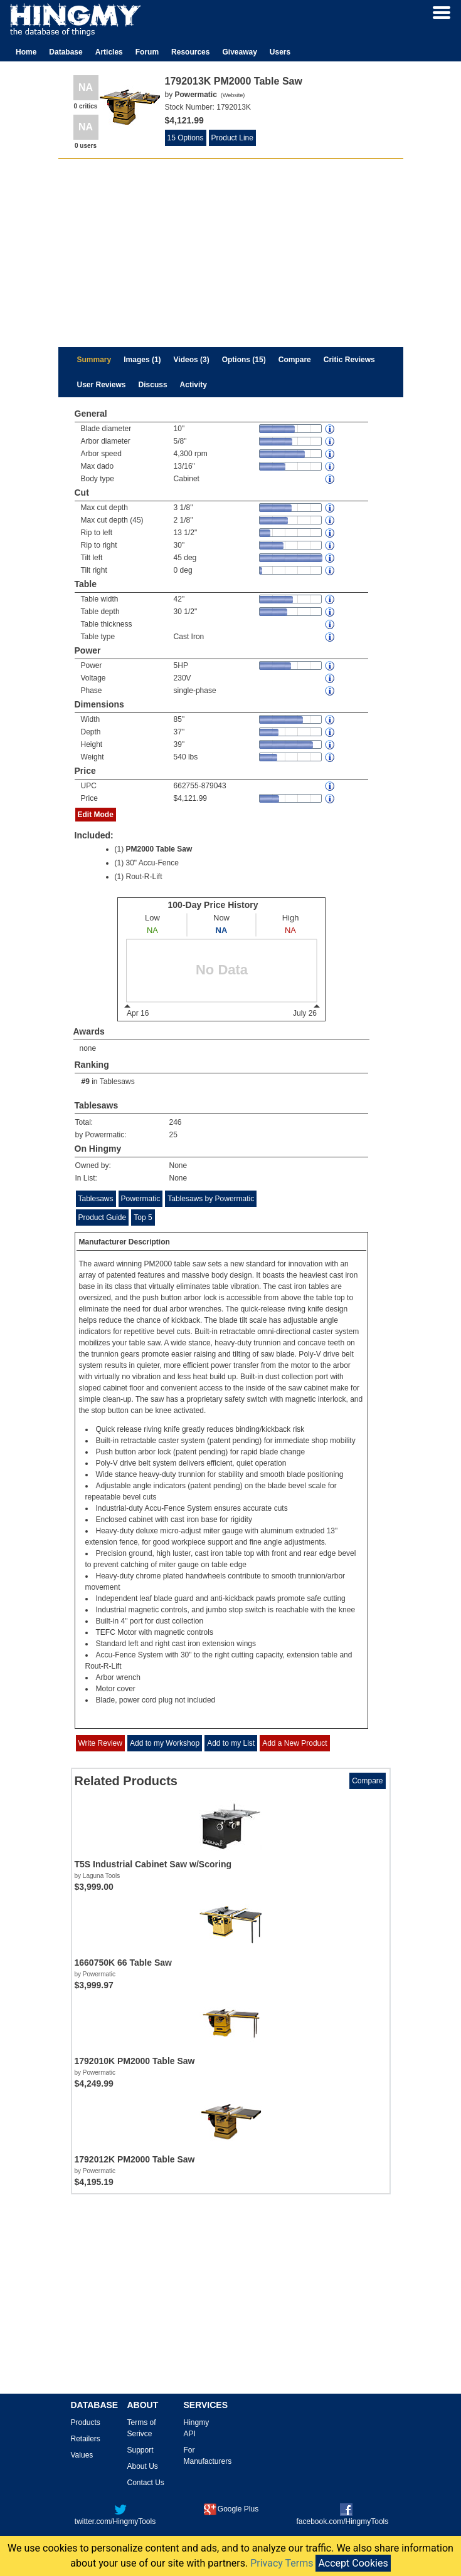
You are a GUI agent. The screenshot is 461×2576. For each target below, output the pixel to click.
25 (173, 1134)
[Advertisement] (231, 253)
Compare (294, 359)
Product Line (232, 137)
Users (280, 52)
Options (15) (244, 359)
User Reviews (101, 384)
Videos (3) (191, 359)
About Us (142, 2466)
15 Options (185, 137)
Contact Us (145, 2482)
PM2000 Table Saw (159, 849)
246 (175, 1122)
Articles (109, 52)
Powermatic (141, 1198)
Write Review (100, 1743)
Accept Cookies (353, 2563)
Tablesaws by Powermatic (210, 1198)
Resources (190, 52)
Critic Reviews (349, 359)
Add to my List (231, 1743)
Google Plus (231, 2509)
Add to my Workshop (164, 1743)
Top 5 (143, 1217)
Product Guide (102, 1217)
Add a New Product (294, 1743)
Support (140, 2450)
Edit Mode (96, 814)
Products (85, 2422)
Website (233, 95)
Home (26, 52)
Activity (193, 384)
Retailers (85, 2438)
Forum (147, 52)
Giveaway (239, 52)
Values (82, 2455)
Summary (94, 359)
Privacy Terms (281, 2563)
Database (65, 52)
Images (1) (142, 359)
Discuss (153, 384)
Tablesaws (117, 1081)
